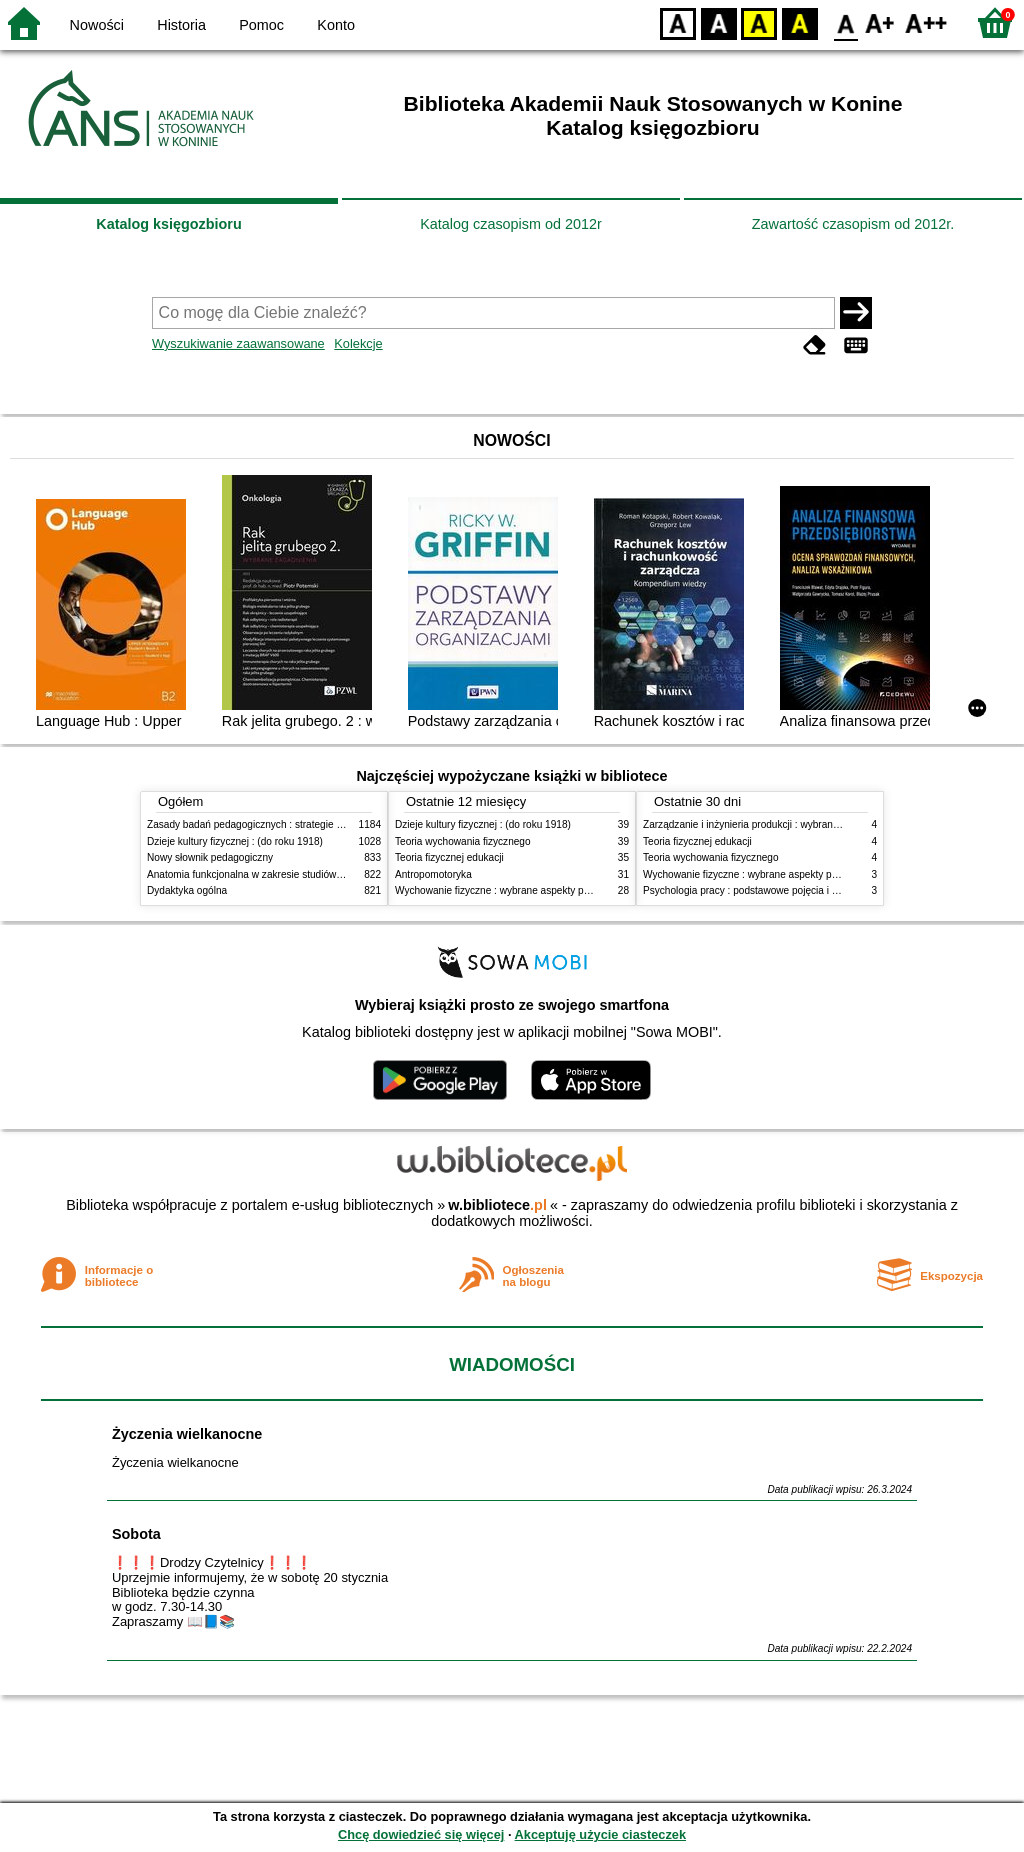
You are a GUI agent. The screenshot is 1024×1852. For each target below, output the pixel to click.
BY (799, 22)
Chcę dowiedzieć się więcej (421, 1834)
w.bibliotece (497, 1205)
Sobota (136, 1534)
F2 (926, 22)
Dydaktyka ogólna (187, 890)
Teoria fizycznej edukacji (449, 857)
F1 (880, 22)
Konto (336, 25)
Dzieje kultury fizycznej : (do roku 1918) (235, 841)
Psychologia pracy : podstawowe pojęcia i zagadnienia (764, 890)
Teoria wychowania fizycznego (463, 841)
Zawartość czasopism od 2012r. (853, 224)
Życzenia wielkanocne (187, 1434)
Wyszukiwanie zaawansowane (238, 343)
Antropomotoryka (433, 874)
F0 (845, 22)
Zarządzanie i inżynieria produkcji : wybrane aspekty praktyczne (785, 824)
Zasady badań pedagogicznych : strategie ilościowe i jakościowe (290, 824)
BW (719, 22)
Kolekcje (358, 343)
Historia (181, 25)
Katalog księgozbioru (169, 224)
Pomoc (261, 25)
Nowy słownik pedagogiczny (210, 857)
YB (758, 22)
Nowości (97, 25)
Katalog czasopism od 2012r (511, 224)
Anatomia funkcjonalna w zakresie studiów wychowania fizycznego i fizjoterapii (322, 874)
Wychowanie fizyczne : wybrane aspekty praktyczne (511, 890)
